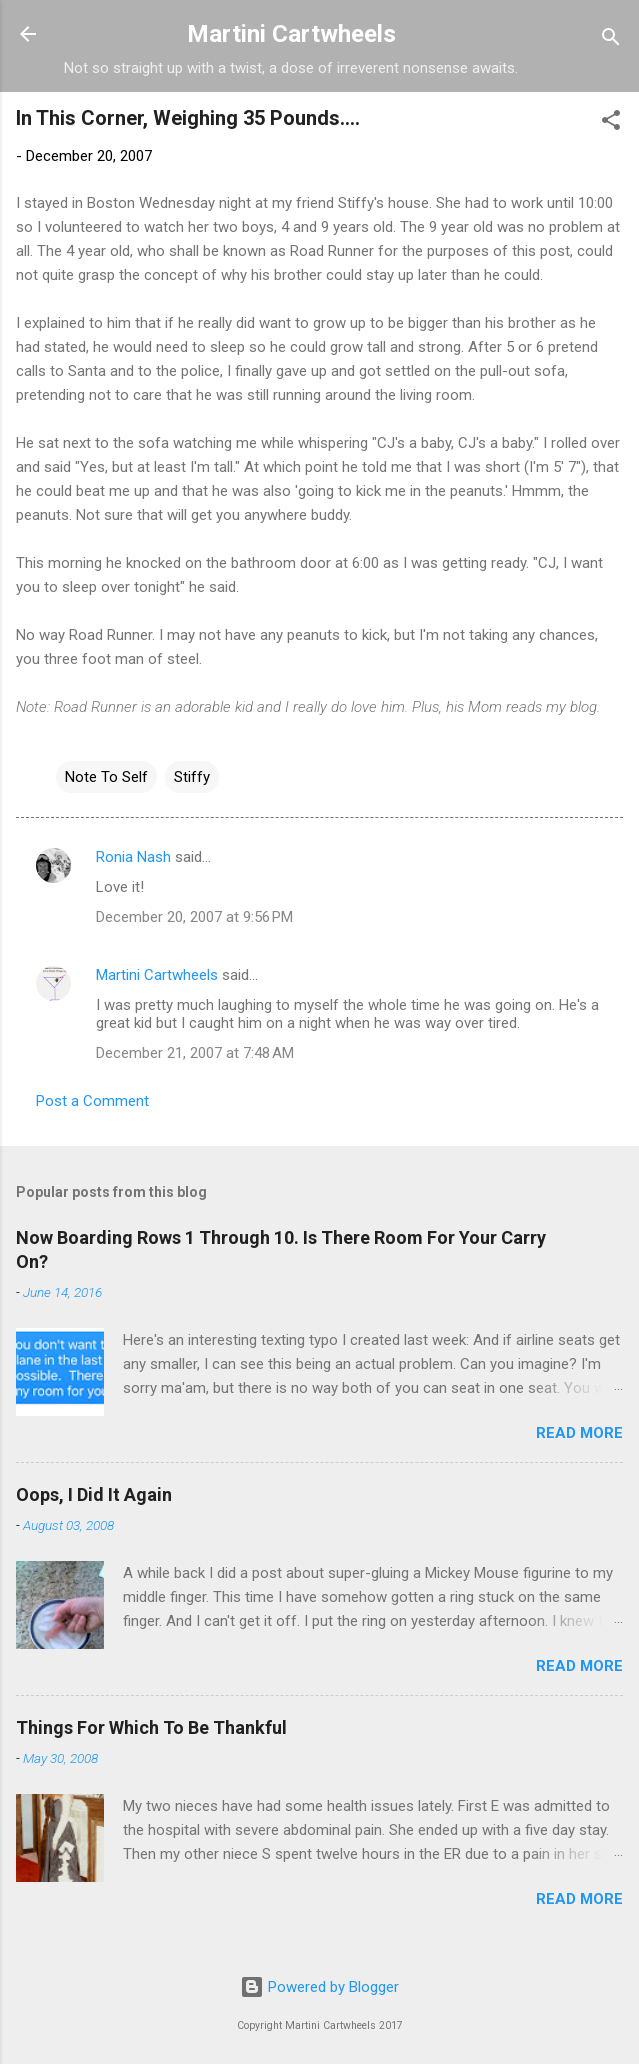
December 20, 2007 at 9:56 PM (194, 917)
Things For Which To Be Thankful (151, 1727)
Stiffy (192, 777)
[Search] (611, 40)
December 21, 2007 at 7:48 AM (195, 1053)
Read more (579, 1433)
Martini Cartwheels (291, 34)
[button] (611, 123)
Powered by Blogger (319, 1987)
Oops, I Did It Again (94, 1494)
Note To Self (106, 777)
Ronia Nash (133, 857)
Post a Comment (92, 1101)
